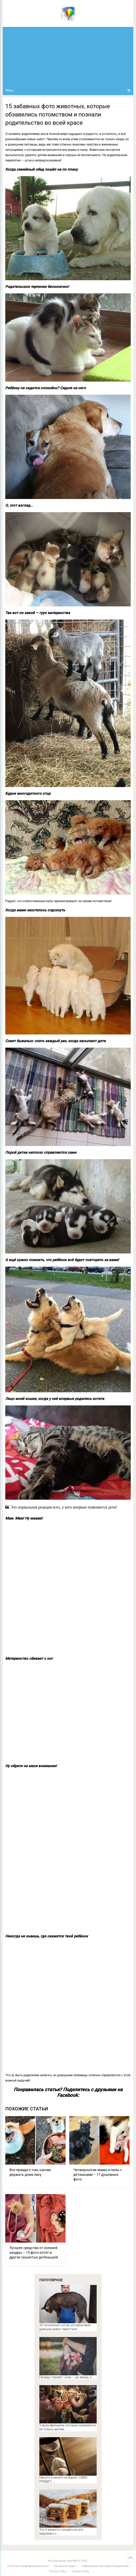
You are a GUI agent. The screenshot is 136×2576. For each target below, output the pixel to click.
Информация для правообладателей (105, 2566)
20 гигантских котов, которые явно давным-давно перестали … (65, 2327)
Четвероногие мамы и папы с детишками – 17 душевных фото (97, 2174)
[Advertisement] (68, 56)
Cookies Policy (80, 2571)
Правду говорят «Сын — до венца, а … (67, 2377)
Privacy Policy (57, 2571)
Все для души (56, 2560)
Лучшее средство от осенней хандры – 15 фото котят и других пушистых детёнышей (33, 2252)
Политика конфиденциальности (28, 2566)
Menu (10, 90)
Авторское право (65, 2566)
